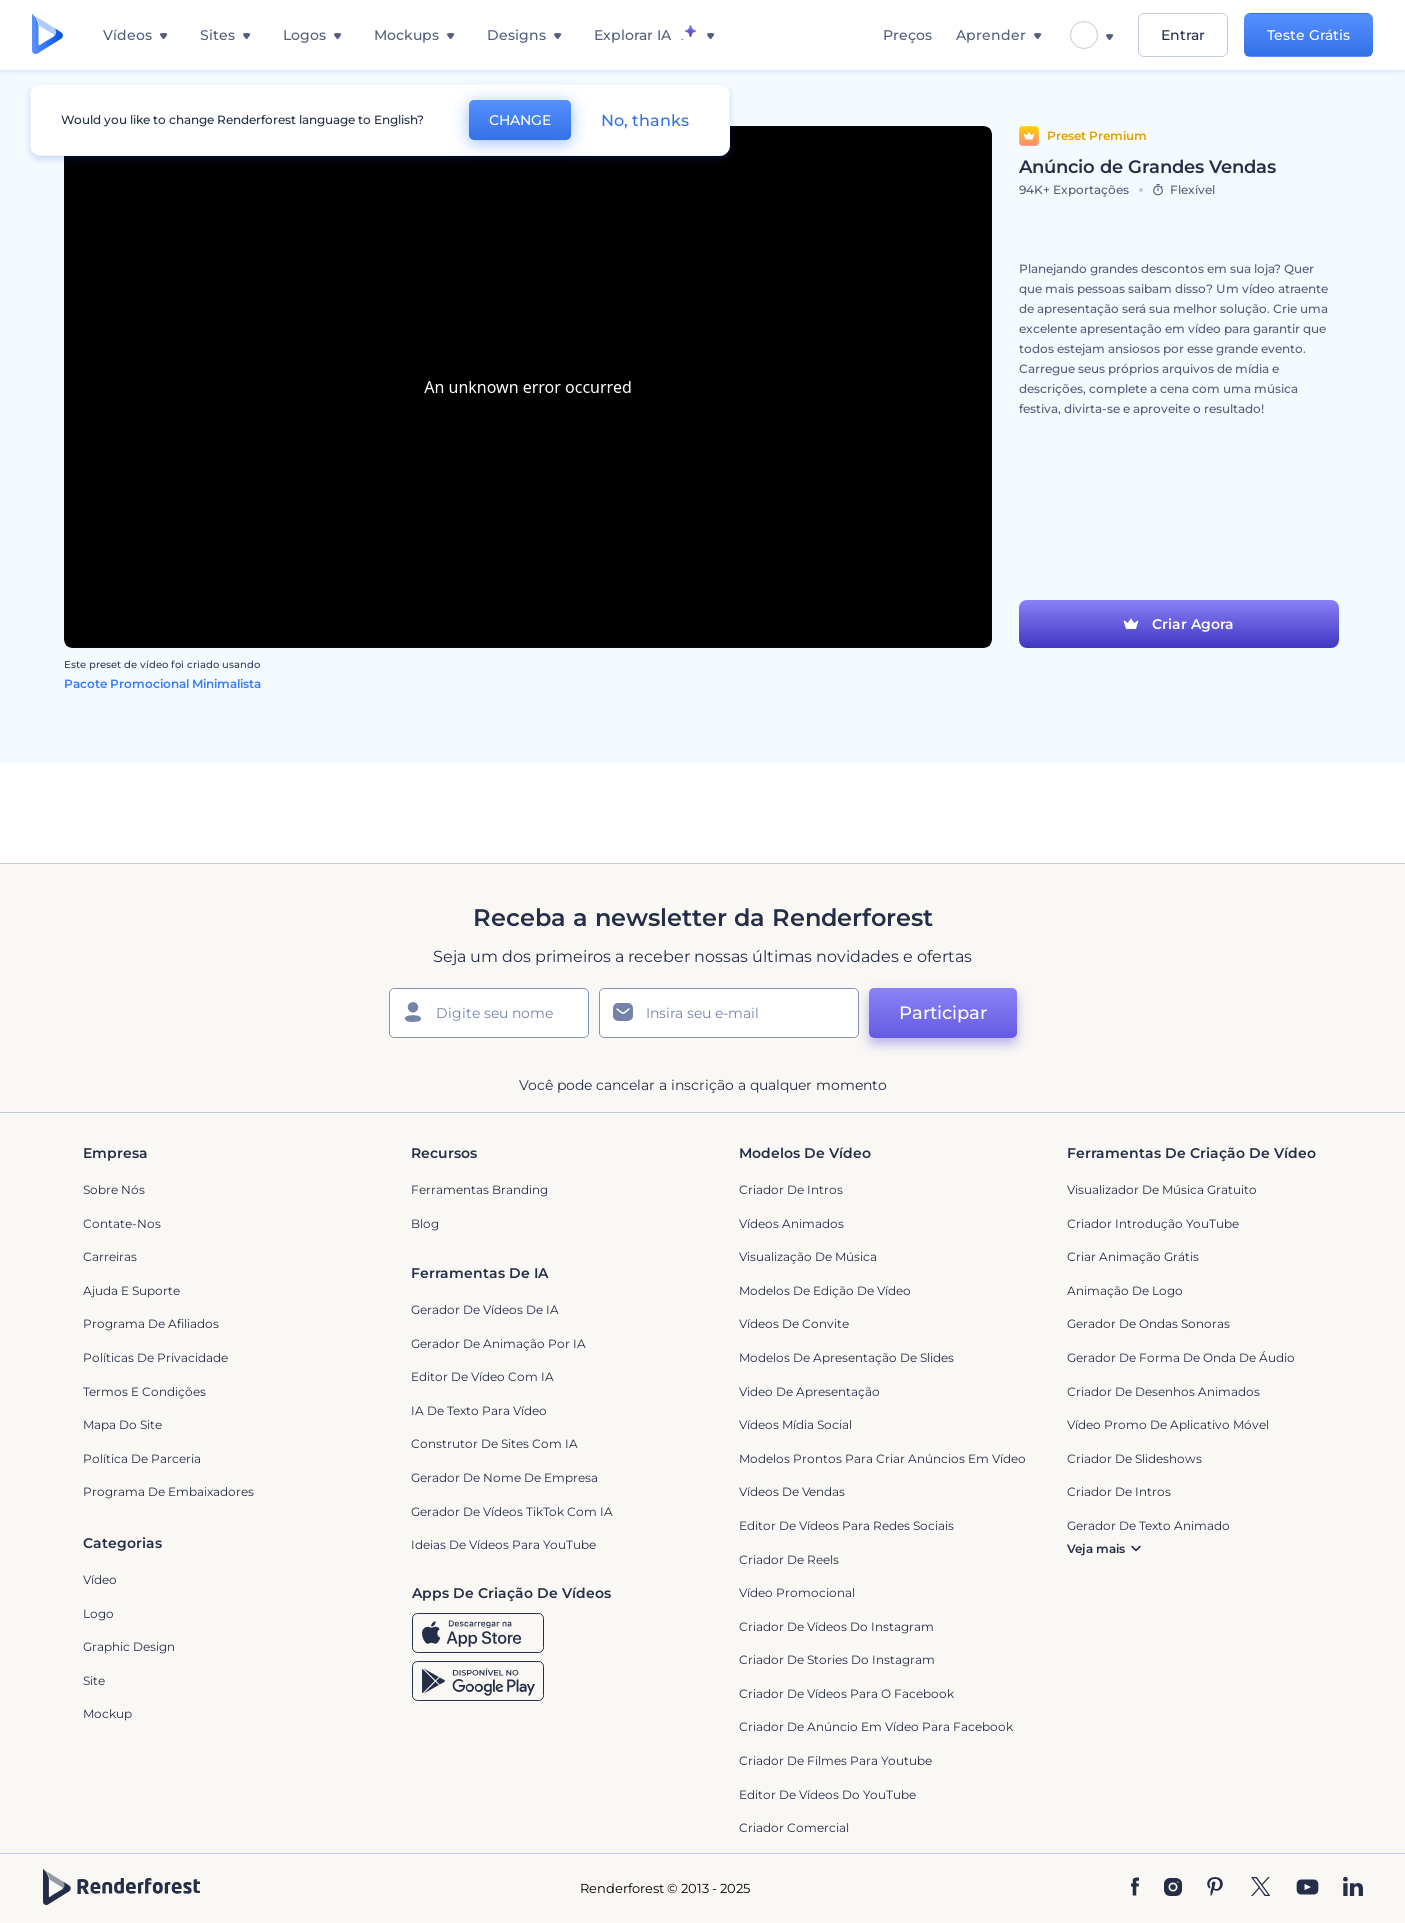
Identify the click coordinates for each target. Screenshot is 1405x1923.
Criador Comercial (794, 1827)
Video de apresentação (809, 1391)
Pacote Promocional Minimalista (162, 683)
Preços (907, 35)
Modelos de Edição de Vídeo (825, 1290)
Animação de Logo (1125, 1290)
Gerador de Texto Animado (1148, 1525)
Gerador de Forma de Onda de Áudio (1181, 1357)
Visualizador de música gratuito (1162, 1189)
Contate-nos (122, 1223)
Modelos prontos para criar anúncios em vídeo (882, 1458)
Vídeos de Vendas (792, 1491)
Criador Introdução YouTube (1153, 1223)
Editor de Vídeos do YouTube (827, 1794)
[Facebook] (1135, 1888)
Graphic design (129, 1646)
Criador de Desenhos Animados (1163, 1391)
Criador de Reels (789, 1559)
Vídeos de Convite (794, 1323)
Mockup (107, 1713)
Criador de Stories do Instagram (837, 1659)
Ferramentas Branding (479, 1189)
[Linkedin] (1353, 1888)
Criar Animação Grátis (1133, 1256)
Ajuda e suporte (131, 1290)
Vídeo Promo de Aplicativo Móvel (1168, 1424)
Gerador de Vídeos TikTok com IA (512, 1511)
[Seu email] (729, 1013)
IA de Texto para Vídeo (479, 1410)
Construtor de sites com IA (494, 1443)
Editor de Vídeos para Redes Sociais (846, 1525)
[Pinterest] (1215, 1888)
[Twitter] (1260, 1888)
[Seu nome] (489, 1013)
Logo (98, 1613)
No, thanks (645, 120)
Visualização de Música (808, 1256)
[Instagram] (1173, 1888)
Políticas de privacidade (155, 1357)
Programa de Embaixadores (168, 1491)
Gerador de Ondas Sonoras (1148, 1323)
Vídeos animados (791, 1223)
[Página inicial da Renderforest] (47, 35)
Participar (943, 1013)
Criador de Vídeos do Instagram (836, 1626)
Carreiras (110, 1256)
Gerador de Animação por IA (498, 1343)
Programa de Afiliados (151, 1323)
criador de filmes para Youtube (835, 1760)
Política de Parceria (142, 1458)
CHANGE (520, 120)
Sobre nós (114, 1189)
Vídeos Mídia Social (795, 1424)
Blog (425, 1223)
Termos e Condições (144, 1391)
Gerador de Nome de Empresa (504, 1477)
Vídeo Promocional (797, 1592)
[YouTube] (1307, 1888)
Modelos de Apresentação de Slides (846, 1357)
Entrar (1183, 35)
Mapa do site (122, 1424)
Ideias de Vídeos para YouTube (503, 1544)
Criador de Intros (791, 1189)
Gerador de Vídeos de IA (485, 1309)
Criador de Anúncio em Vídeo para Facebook (876, 1726)
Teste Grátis (1308, 35)
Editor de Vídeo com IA (482, 1376)
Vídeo (100, 1579)
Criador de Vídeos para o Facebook (846, 1693)
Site (94, 1680)
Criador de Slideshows (1134, 1458)
